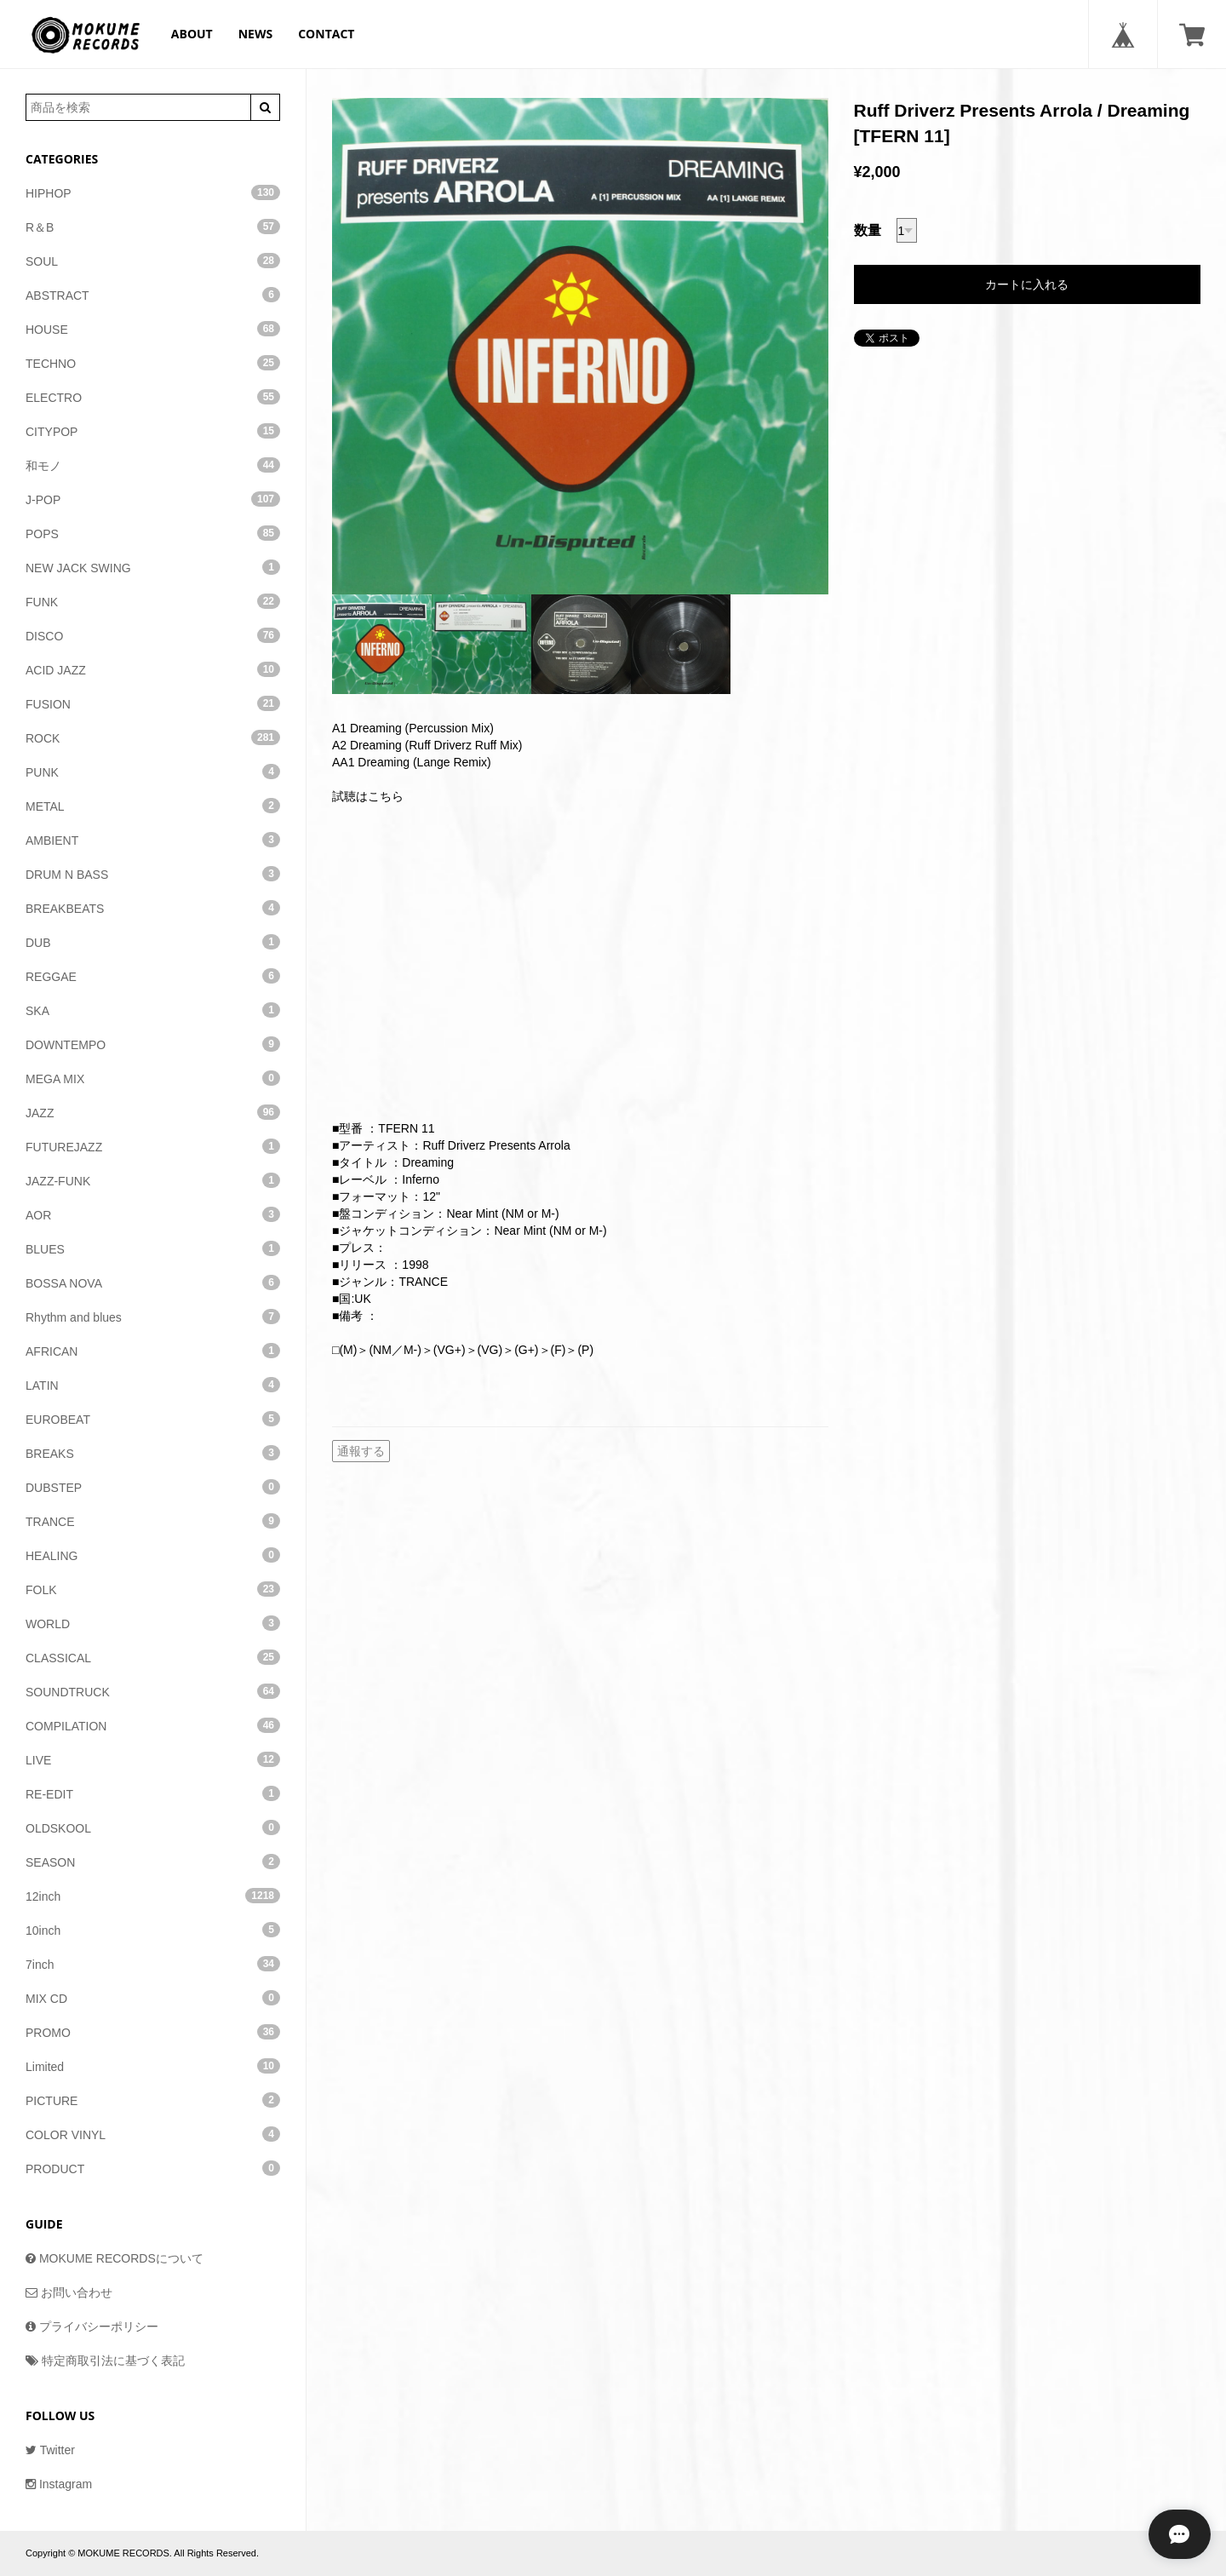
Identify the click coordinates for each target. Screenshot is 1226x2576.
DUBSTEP (153, 1487)
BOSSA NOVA (153, 1282)
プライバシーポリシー (92, 2326)
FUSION (153, 703)
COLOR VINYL (153, 2134)
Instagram (59, 2484)
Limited (153, 2066)
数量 (867, 230)
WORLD (153, 1623)
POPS (153, 533)
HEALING (153, 1555)
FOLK (153, 1589)
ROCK (153, 737)
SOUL (153, 260)
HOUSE (153, 328)
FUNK (153, 601)
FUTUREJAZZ (153, 1146)
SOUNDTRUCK (153, 1691)
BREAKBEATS (153, 907)
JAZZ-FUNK (153, 1180)
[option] (580, 346)
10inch (153, 1929)
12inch (153, 1895)
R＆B (153, 226)
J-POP (153, 499)
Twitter (50, 2450)
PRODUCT (153, 2168)
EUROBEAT (153, 1418)
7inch (153, 1963)
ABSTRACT (153, 294)
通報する (361, 1451)
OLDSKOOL (153, 1827)
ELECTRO (153, 396)
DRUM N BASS (153, 873)
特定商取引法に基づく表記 (105, 2360)
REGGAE (153, 976)
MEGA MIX (153, 1078)
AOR (153, 1214)
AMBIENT (153, 839)
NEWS (255, 34)
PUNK (153, 771)
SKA (153, 1010)
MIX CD (153, 1997)
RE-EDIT (153, 1793)
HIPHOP (153, 192)
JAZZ (153, 1112)
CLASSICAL (153, 1657)
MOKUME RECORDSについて (114, 2258)
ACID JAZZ (153, 669)
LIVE (153, 1759)
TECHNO (153, 362)
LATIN (153, 1384)
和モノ (153, 465)
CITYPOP (153, 431)
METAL (153, 805)
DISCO (153, 635)
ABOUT (192, 34)
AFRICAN (153, 1350)
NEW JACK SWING (153, 567)
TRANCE (153, 1521)
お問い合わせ (69, 2292)
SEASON (153, 1861)
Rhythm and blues (153, 1316)
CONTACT (326, 34)
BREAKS (153, 1452)
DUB (153, 942)
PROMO (153, 2032)
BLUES (153, 1248)
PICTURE (153, 2100)
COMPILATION (153, 1725)
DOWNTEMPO (153, 1044)
